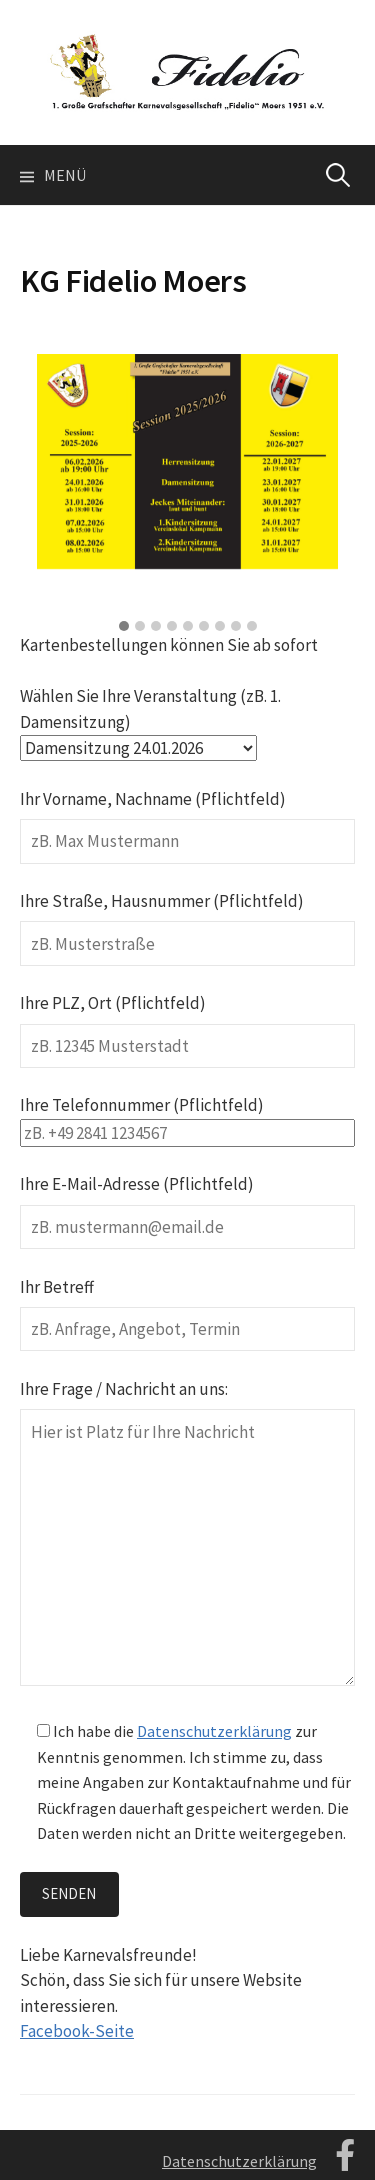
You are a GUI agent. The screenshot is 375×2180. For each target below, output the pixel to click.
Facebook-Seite (77, 2031)
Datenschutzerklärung (214, 1731)
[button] (124, 627)
